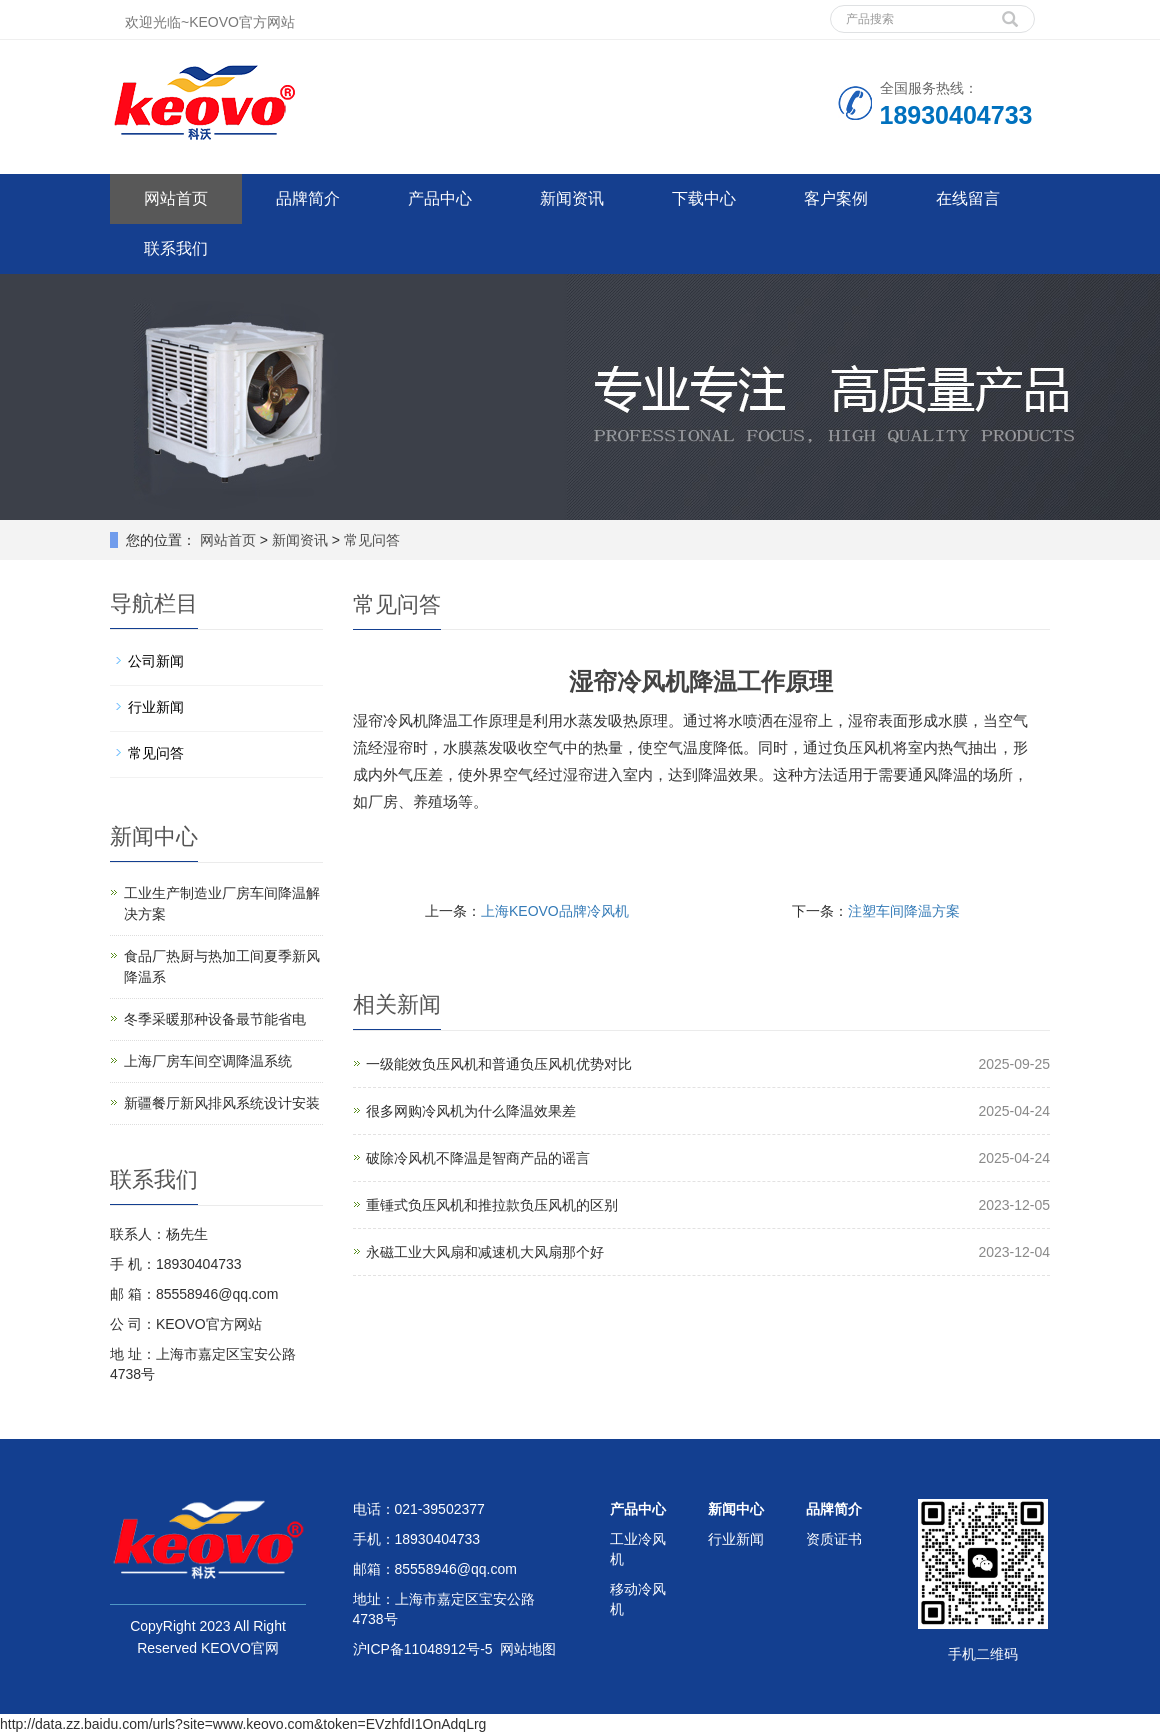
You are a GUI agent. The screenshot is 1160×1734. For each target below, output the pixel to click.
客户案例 (836, 198)
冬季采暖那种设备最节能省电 (215, 1019)
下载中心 (704, 198)
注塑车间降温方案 (904, 911)
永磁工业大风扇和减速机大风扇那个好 (485, 1252)
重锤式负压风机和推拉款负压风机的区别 (492, 1205)
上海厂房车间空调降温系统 (208, 1061)
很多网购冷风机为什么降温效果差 (471, 1111)
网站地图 (528, 1649)
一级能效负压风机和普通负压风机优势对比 (499, 1064)
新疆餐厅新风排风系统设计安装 (222, 1103)
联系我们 (176, 248)
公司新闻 (156, 661)
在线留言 (968, 198)
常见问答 (370, 540)
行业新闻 (156, 707)
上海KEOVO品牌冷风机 (555, 911)
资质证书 (834, 1539)
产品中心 (440, 198)
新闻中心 (736, 1509)
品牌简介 (308, 198)
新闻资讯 (572, 198)
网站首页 (176, 198)
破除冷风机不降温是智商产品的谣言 (478, 1158)
